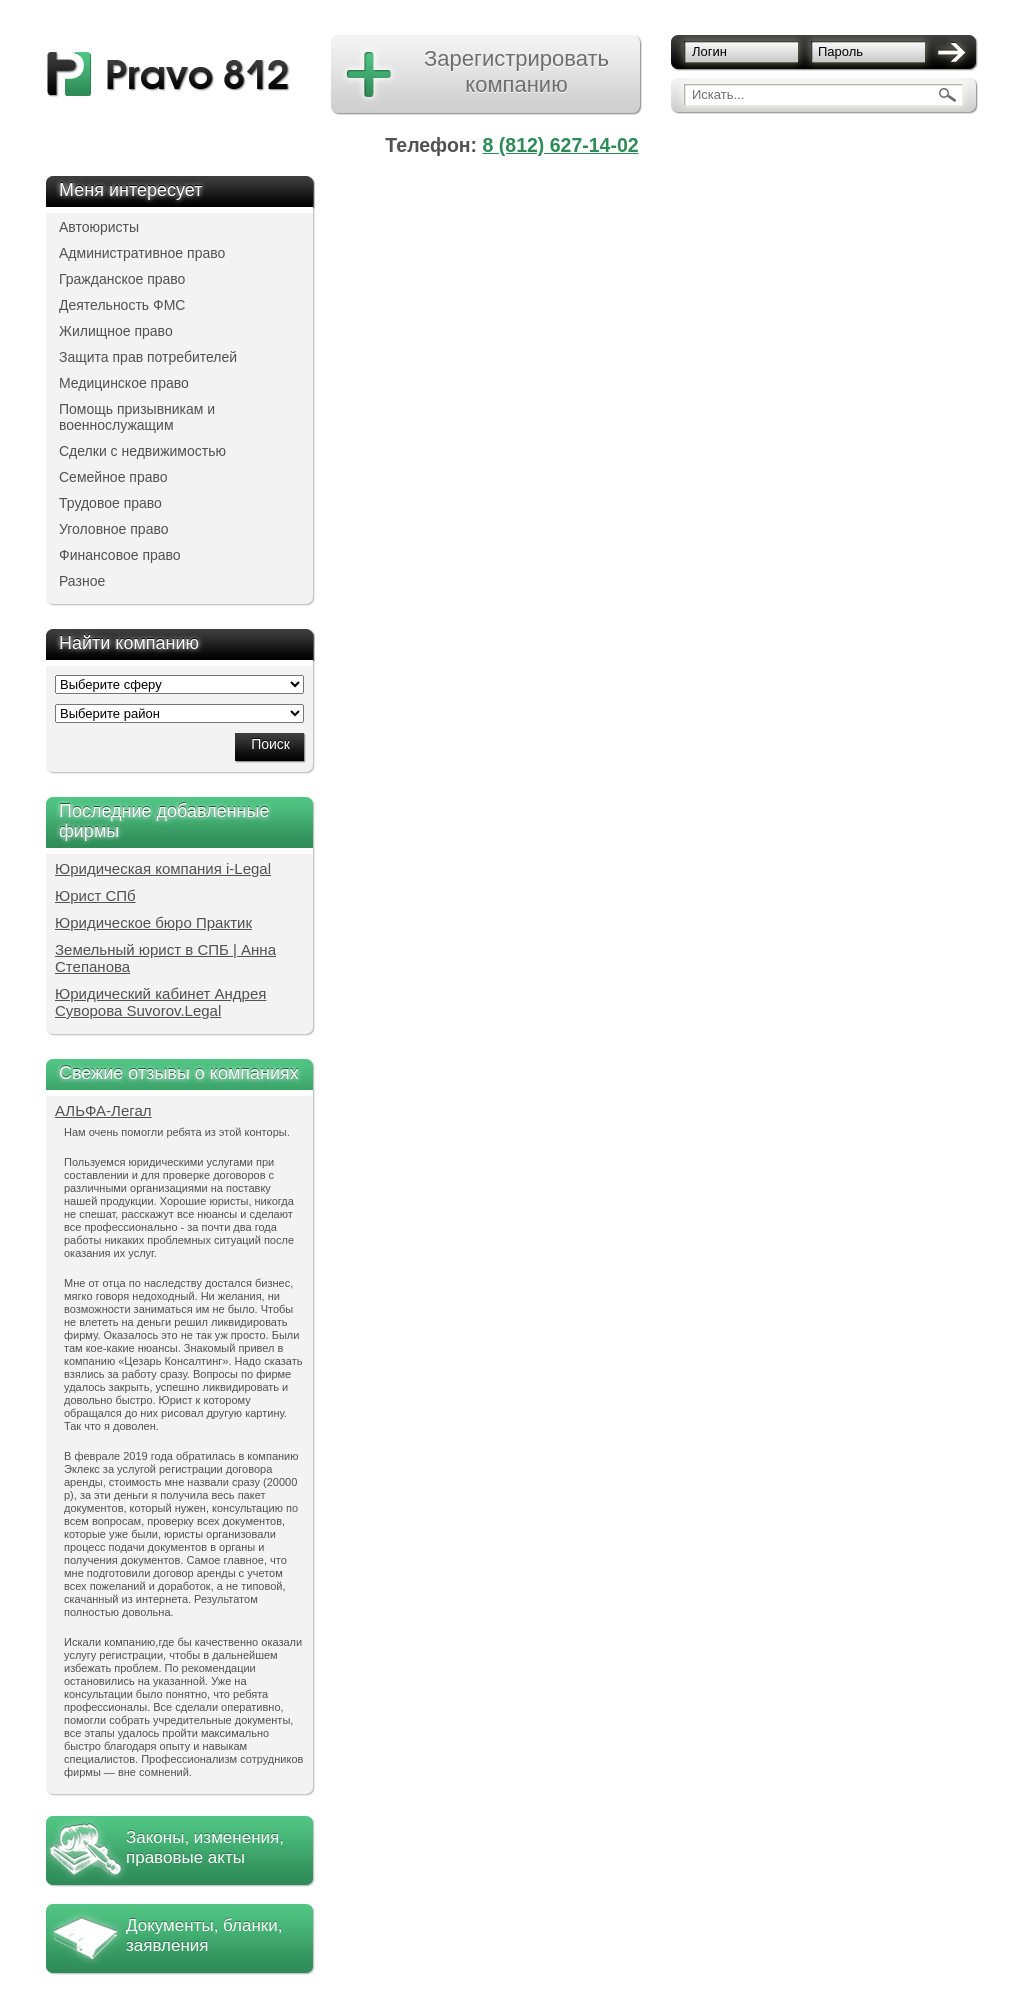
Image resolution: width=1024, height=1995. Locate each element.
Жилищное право (116, 331)
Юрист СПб (95, 895)
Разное (82, 581)
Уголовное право (114, 529)
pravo (168, 74)
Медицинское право (124, 383)
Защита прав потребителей (148, 357)
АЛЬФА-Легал (103, 1110)
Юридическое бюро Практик (153, 922)
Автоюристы (99, 227)
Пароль (840, 51)
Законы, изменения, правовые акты (205, 1847)
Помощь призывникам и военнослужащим (137, 417)
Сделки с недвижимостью (142, 451)
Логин (709, 51)
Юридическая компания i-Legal (163, 868)
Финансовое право (120, 555)
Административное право (142, 253)
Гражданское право (122, 279)
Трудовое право (110, 503)
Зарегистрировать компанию (516, 71)
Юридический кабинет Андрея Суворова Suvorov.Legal (160, 1002)
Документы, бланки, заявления (204, 1935)
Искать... (718, 94)
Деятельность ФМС (122, 305)
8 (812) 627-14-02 (561, 145)
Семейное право (113, 477)
